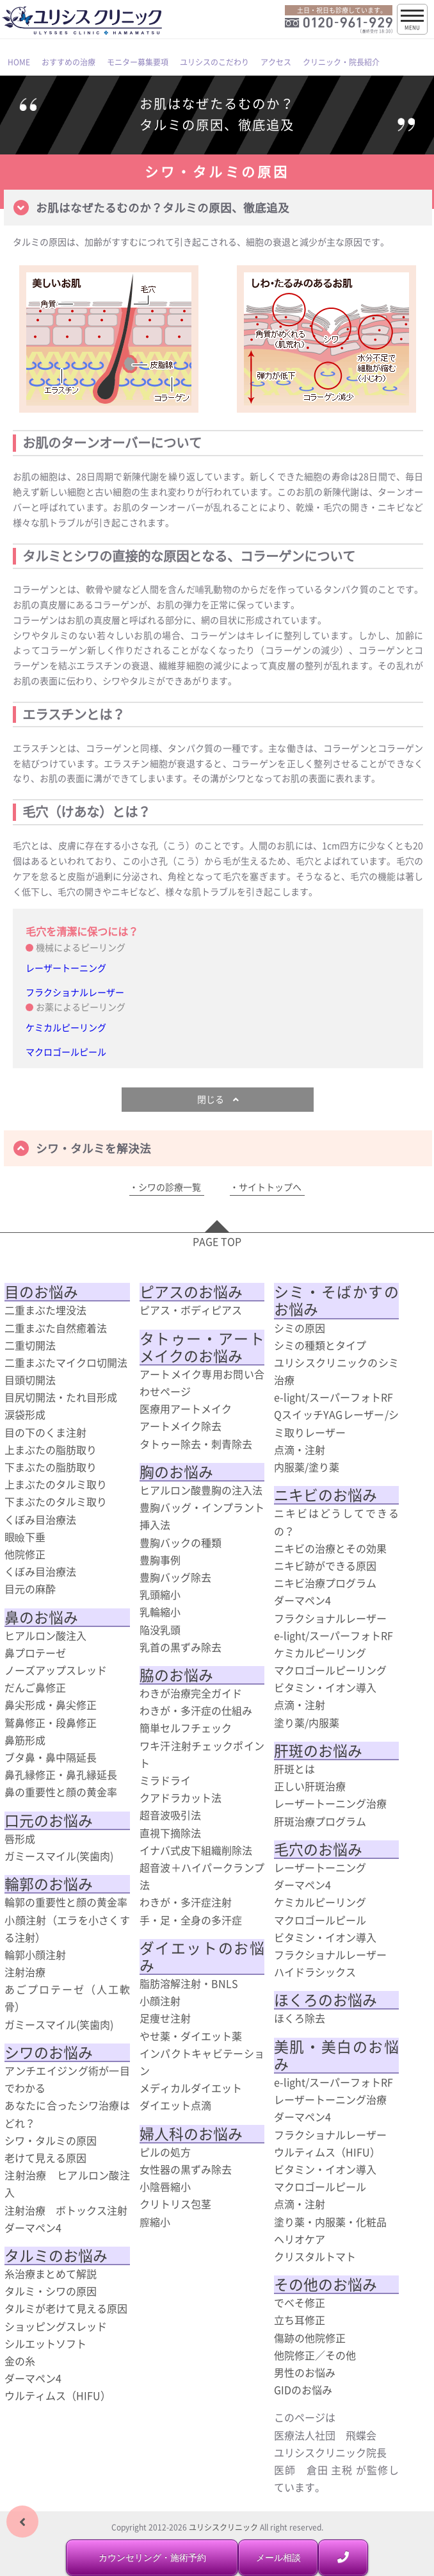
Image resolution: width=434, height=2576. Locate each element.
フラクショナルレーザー (75, 992)
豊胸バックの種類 (180, 1542)
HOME (19, 62)
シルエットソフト (45, 2343)
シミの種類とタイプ (320, 1345)
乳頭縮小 (160, 1594)
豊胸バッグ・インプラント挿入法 (202, 1515)
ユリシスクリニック (223, 2527)
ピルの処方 (165, 2151)
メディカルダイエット (191, 2087)
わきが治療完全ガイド (191, 1693)
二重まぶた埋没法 (45, 1309)
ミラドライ (165, 1780)
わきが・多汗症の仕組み (196, 1710)
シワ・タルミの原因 (50, 2140)
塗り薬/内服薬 (306, 1722)
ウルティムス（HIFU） (57, 2395)
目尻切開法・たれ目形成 (60, 1397)
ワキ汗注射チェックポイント (202, 1754)
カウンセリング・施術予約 (152, 2557)
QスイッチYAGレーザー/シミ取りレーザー (336, 1423)
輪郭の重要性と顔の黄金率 (65, 1902)
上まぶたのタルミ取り (55, 1484)
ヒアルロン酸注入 (45, 1635)
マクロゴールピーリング (330, 1670)
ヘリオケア (299, 2239)
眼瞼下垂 (24, 1536)
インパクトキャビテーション (202, 2061)
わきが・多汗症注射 (186, 1902)
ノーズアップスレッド (55, 1670)
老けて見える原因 (45, 2157)
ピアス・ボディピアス (191, 1309)
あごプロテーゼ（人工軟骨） (66, 1997)
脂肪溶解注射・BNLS (189, 1983)
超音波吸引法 (170, 1814)
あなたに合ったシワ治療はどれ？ (66, 2113)
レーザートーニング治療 (330, 1803)
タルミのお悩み (56, 2256)
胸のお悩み (176, 1472)
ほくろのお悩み (325, 2000)
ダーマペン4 (32, 2227)
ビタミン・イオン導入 (325, 1687)
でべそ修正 (299, 2302)
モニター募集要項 (137, 62)
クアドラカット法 (180, 1797)
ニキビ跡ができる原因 (325, 1565)
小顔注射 (160, 2000)
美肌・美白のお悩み (336, 2055)
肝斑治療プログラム (320, 1821)
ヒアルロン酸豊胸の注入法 (201, 1490)
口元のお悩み (48, 1820)
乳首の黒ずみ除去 (180, 1647)
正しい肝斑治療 (310, 1786)
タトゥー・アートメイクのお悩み (202, 1347)
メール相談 (278, 2557)
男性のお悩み (304, 2372)
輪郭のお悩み (48, 1884)
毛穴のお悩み (318, 1849)
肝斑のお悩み (318, 1751)
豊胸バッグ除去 (175, 1577)
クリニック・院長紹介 (341, 62)
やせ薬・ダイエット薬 (191, 2035)
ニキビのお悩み (325, 1495)
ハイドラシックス (315, 1971)
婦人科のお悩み (191, 2134)
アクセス (276, 62)
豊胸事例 (160, 1559)
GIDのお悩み (303, 2389)
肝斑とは (294, 1768)
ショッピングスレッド (55, 2326)
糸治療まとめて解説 (50, 2273)
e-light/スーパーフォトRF (333, 1397)
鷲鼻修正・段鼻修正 (50, 1722)
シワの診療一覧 (169, 1186)
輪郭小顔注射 (35, 1954)
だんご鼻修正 (35, 1687)
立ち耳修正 (299, 2319)
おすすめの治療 (68, 62)
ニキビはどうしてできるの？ (336, 1521)
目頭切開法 (30, 1379)
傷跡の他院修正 (310, 2337)
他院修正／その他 (315, 2355)
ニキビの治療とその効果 (330, 1548)
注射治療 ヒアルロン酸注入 (66, 2183)
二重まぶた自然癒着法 (55, 1327)
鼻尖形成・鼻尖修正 (50, 1704)
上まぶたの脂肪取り (50, 1449)
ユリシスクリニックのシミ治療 (336, 1371)
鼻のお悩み (41, 1617)
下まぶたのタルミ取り (55, 1501)
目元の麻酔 (30, 1588)
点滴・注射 (299, 1449)
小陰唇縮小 (165, 2186)
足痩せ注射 (165, 2018)
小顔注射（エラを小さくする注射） (66, 1928)
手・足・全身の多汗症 (191, 1920)
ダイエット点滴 (175, 2105)
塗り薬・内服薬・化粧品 (330, 2221)
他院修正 (24, 1554)
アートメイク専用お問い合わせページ (202, 1382)
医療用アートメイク (186, 1408)
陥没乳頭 (160, 1629)
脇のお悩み (176, 1675)
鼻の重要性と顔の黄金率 (60, 1791)
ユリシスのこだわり (214, 62)
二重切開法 (30, 1345)
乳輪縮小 (160, 1611)
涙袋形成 (24, 1414)
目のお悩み (41, 1292)
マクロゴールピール (66, 1051)
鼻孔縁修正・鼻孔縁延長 (60, 1774)
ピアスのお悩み (191, 1292)
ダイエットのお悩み (202, 1956)
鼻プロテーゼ (35, 1652)
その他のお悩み (325, 2284)
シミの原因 (299, 1327)
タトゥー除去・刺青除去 (196, 1443)
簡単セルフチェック (186, 1727)
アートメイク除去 (180, 1425)
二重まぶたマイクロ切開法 (65, 1362)
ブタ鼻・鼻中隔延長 (50, 1757)
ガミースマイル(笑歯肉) (58, 1855)
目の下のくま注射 (45, 1432)
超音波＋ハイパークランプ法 (202, 1876)
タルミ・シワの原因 (50, 2291)
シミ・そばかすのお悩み (336, 1300)
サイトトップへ (270, 1186)
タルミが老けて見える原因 (65, 2308)
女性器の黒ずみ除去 (186, 2169)
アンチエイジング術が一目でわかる (66, 2079)
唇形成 (19, 1838)
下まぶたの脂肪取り (50, 1466)
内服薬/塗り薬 (306, 1466)
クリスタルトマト (315, 2256)
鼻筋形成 (24, 1739)
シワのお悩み (48, 2052)
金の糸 (19, 2360)
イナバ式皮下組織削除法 (196, 1850)
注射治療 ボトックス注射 (65, 2210)
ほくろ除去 (299, 2018)
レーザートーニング (66, 967)
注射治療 (24, 1971)
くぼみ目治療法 (40, 1519)
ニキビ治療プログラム (325, 1582)
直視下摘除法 (170, 1832)
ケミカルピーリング (66, 1027)
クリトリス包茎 (175, 2203)
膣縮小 (155, 2221)
